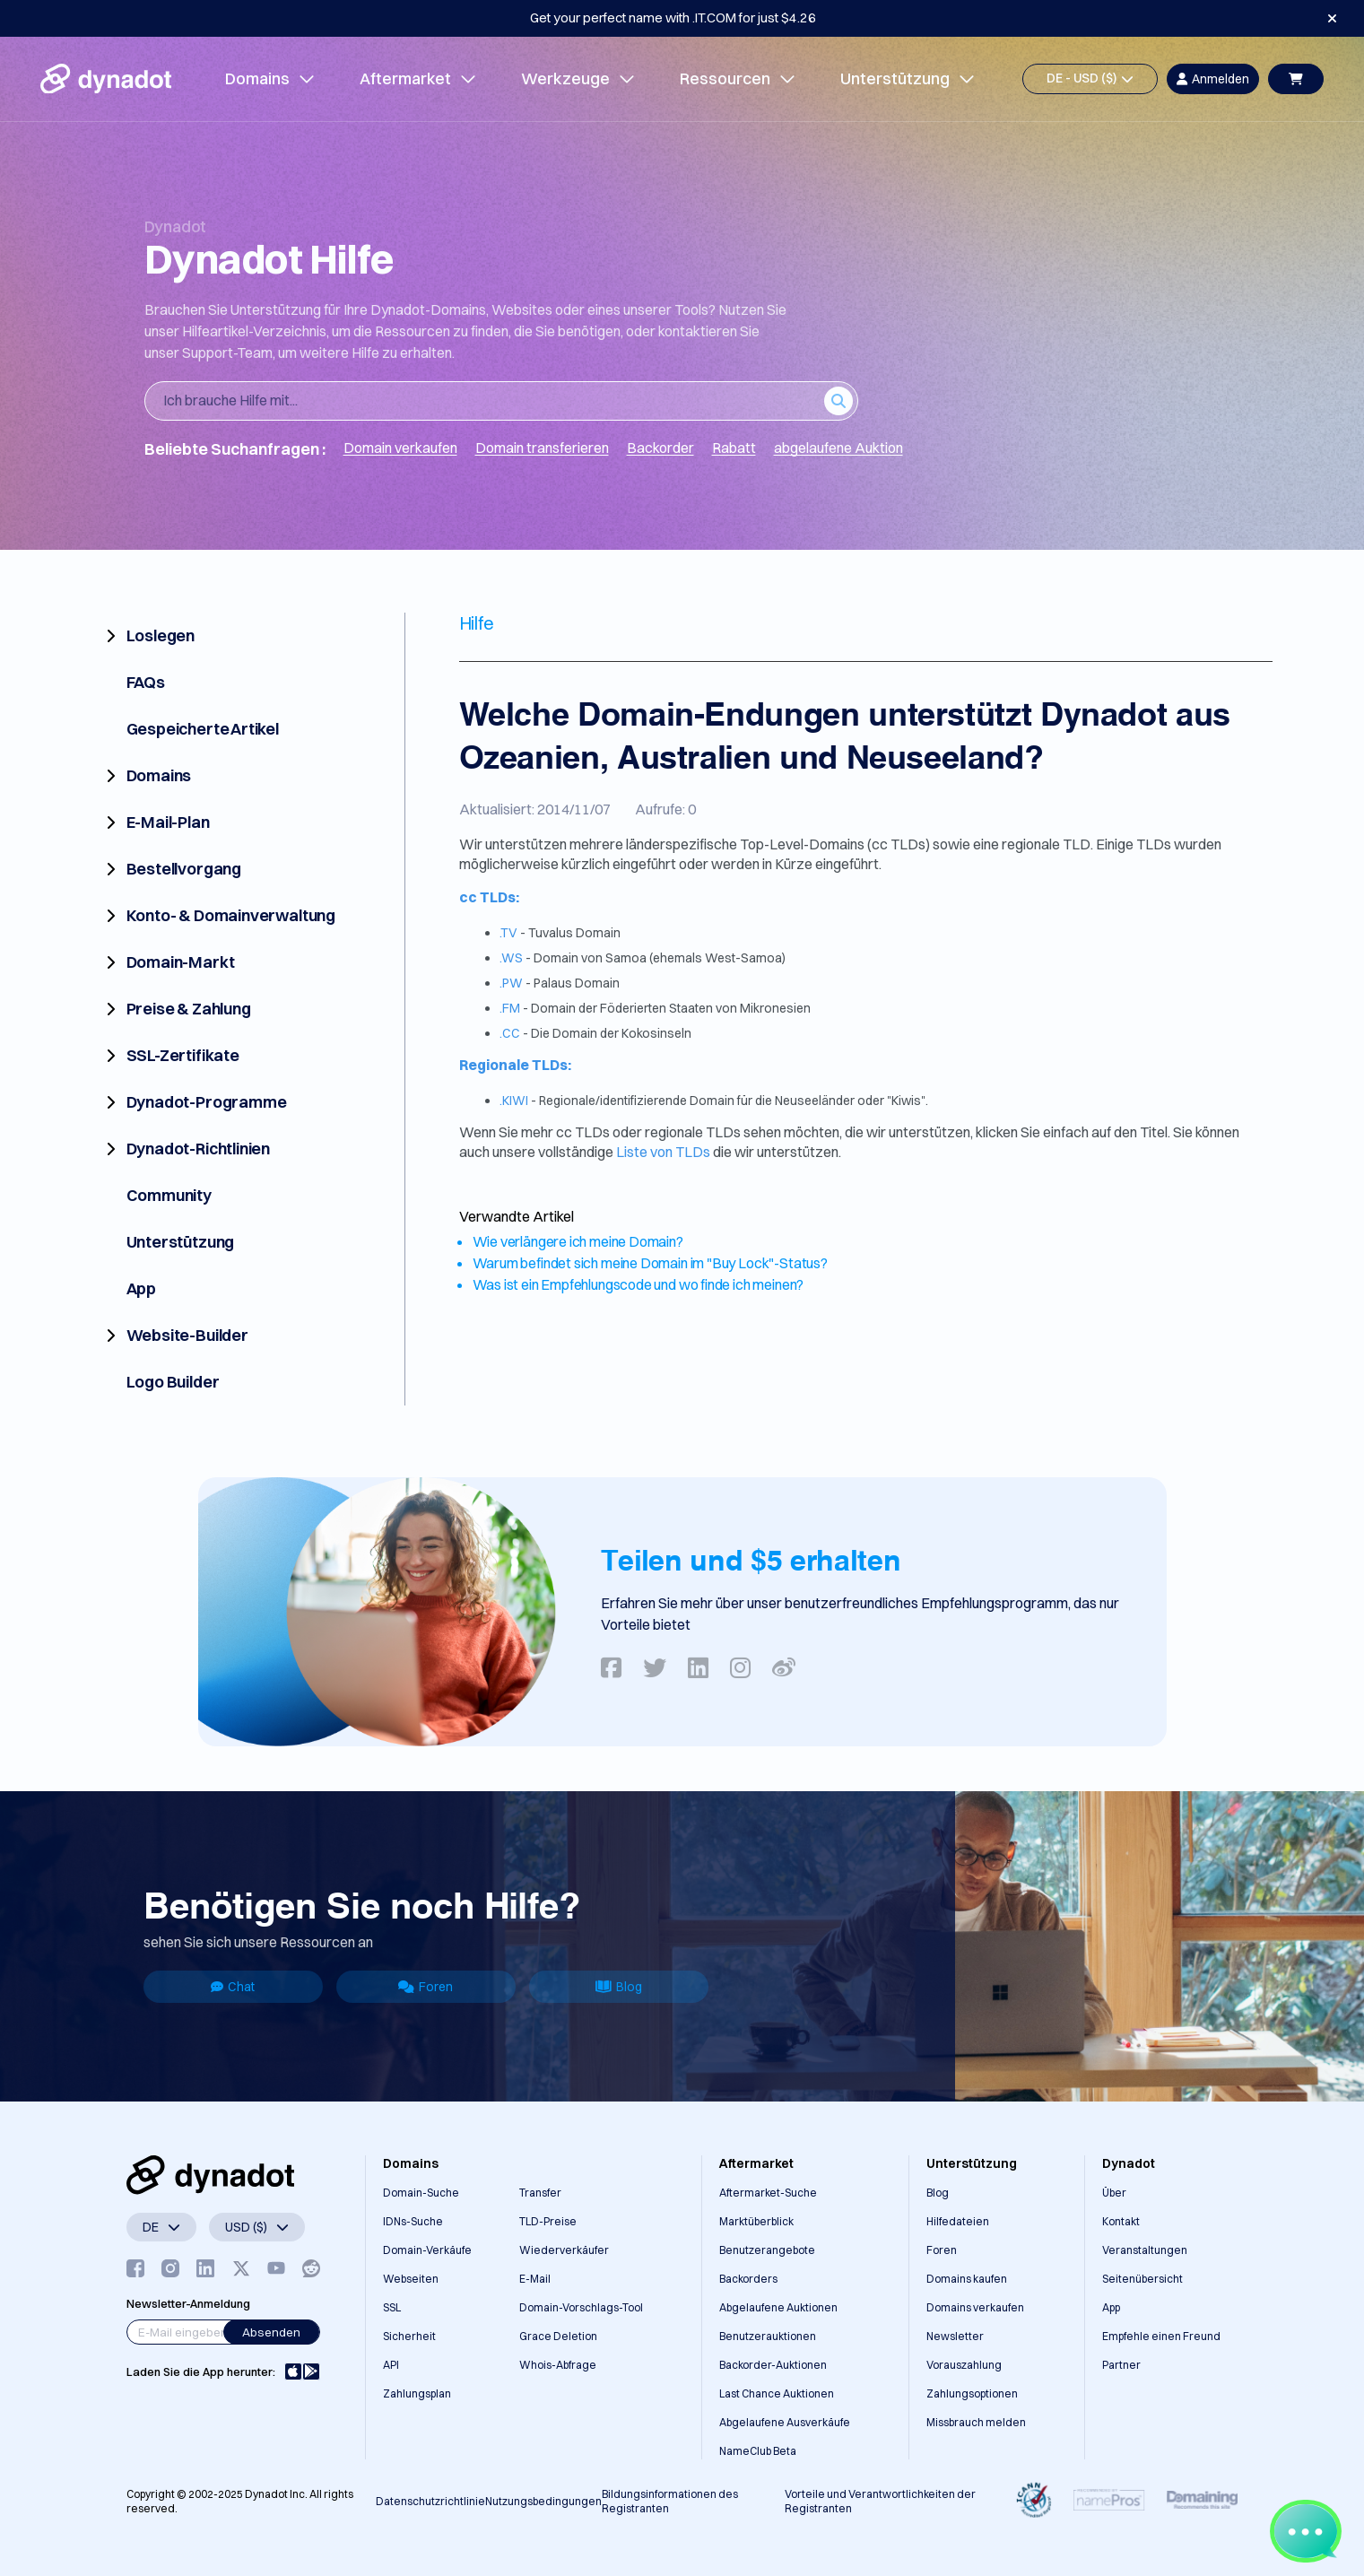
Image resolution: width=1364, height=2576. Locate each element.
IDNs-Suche (413, 2221)
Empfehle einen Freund (1161, 2336)
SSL (392, 2307)
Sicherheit (409, 2336)
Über (1114, 2192)
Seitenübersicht (1142, 2278)
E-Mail (535, 2278)
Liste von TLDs (664, 1152)
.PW (511, 983)
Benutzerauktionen (767, 2336)
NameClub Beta (757, 2451)
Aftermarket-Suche (768, 2192)
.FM (510, 1008)
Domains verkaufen (975, 2307)
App (1111, 2307)
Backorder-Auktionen (773, 2364)
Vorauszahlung (964, 2364)
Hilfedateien (957, 2221)
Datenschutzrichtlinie (430, 2501)
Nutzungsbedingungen (543, 2501)
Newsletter (955, 2336)
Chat (233, 1987)
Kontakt (1121, 2221)
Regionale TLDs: (515, 1065)
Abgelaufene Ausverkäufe (784, 2422)
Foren (425, 1987)
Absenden (271, 2332)
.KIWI (514, 1100)
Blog (618, 1987)
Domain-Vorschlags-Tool (581, 2307)
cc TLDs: (489, 897)
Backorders (748, 2278)
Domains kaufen (966, 2278)
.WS (511, 958)
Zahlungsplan (417, 2393)
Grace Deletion (558, 2336)
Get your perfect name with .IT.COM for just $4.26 (673, 17)
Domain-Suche (421, 2192)
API (391, 2364)
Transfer (540, 2192)
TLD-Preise (548, 2221)
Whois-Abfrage (557, 2364)
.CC (510, 1033)
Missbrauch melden (976, 2422)
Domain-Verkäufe (427, 2250)
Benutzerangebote (767, 2250)
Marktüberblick (756, 2221)
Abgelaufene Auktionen (778, 2307)
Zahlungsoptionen (972, 2393)
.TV (508, 933)
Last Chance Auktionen (776, 2393)
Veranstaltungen (1144, 2250)
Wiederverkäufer (564, 2250)
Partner (1121, 2364)
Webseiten (411, 2278)
